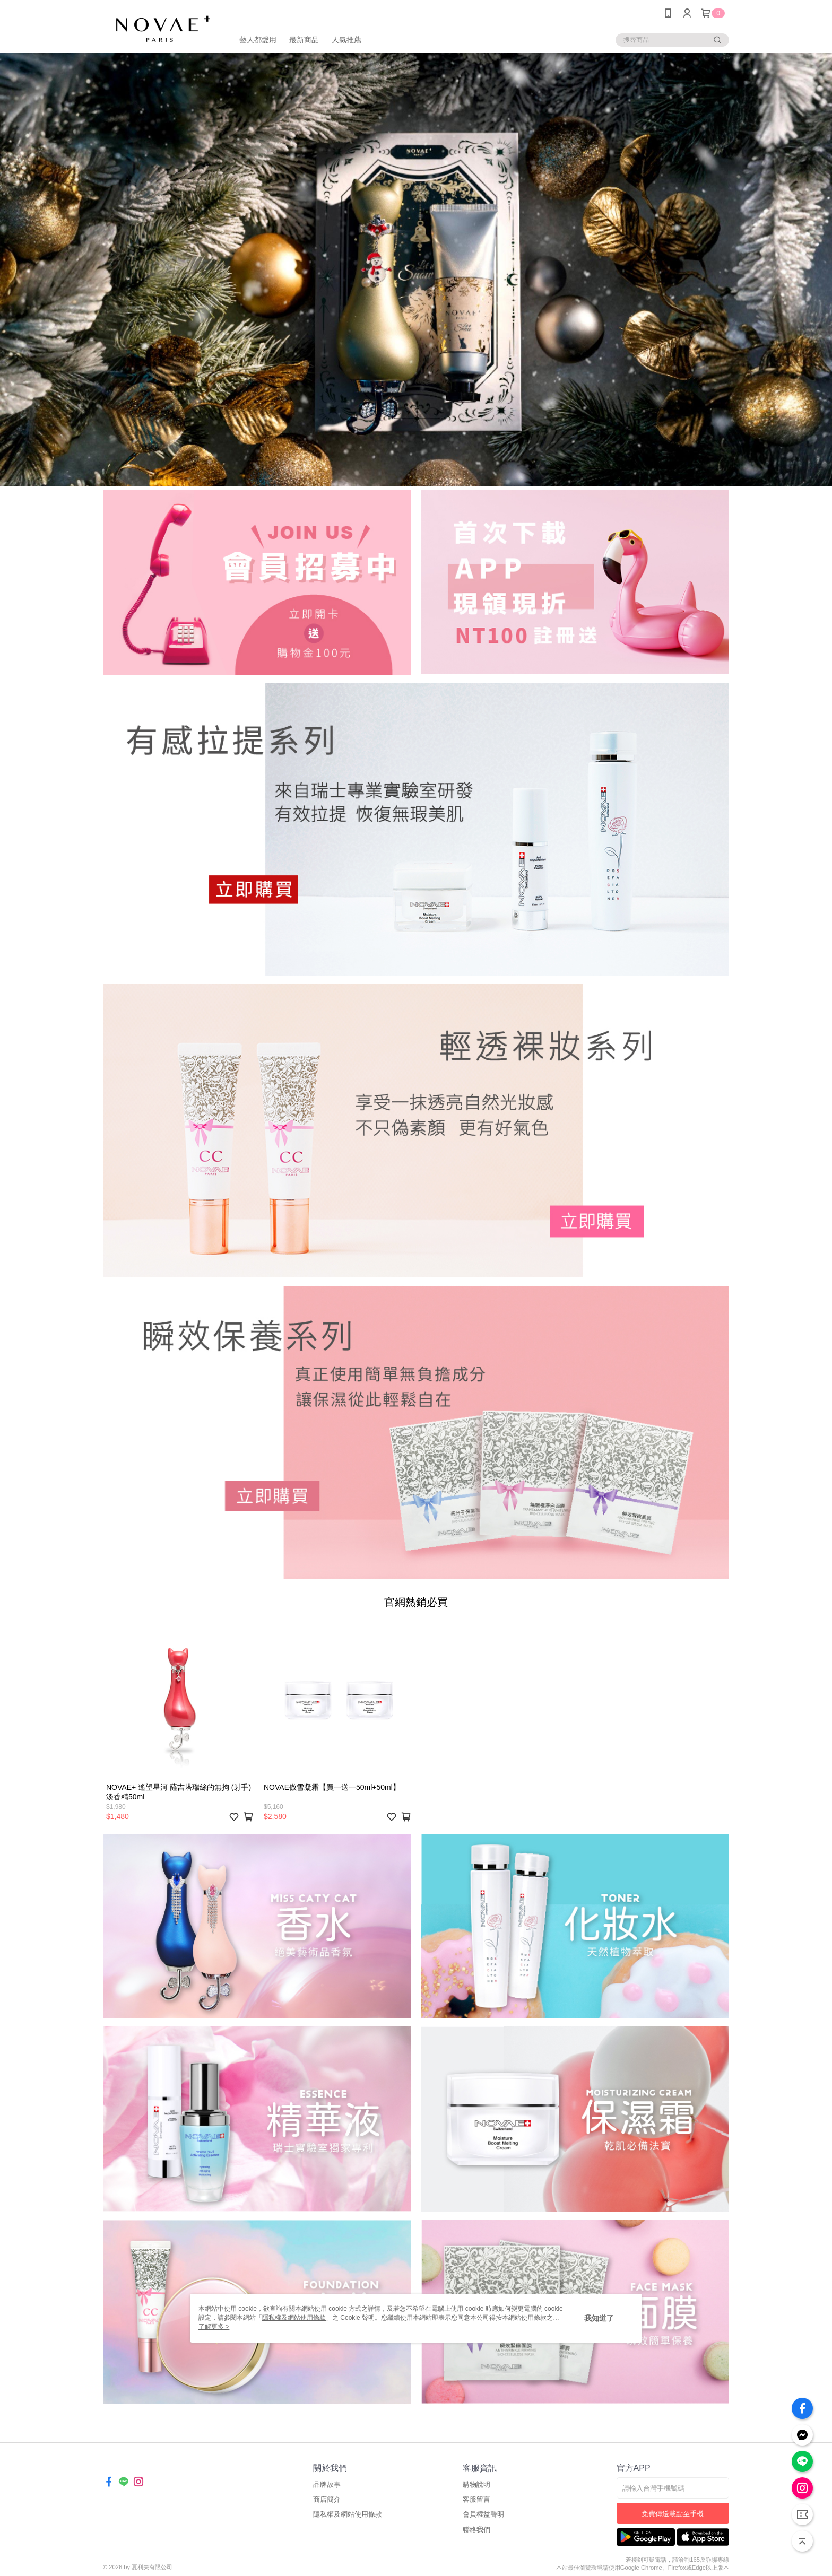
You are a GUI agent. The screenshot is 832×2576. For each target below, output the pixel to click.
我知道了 (599, 2318)
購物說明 (476, 2484)
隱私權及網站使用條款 (347, 2514)
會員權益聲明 (483, 2514)
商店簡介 (327, 2499)
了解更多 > (213, 2326)
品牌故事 (327, 2484)
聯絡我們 (476, 2530)
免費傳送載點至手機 (673, 2514)
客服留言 (476, 2499)
